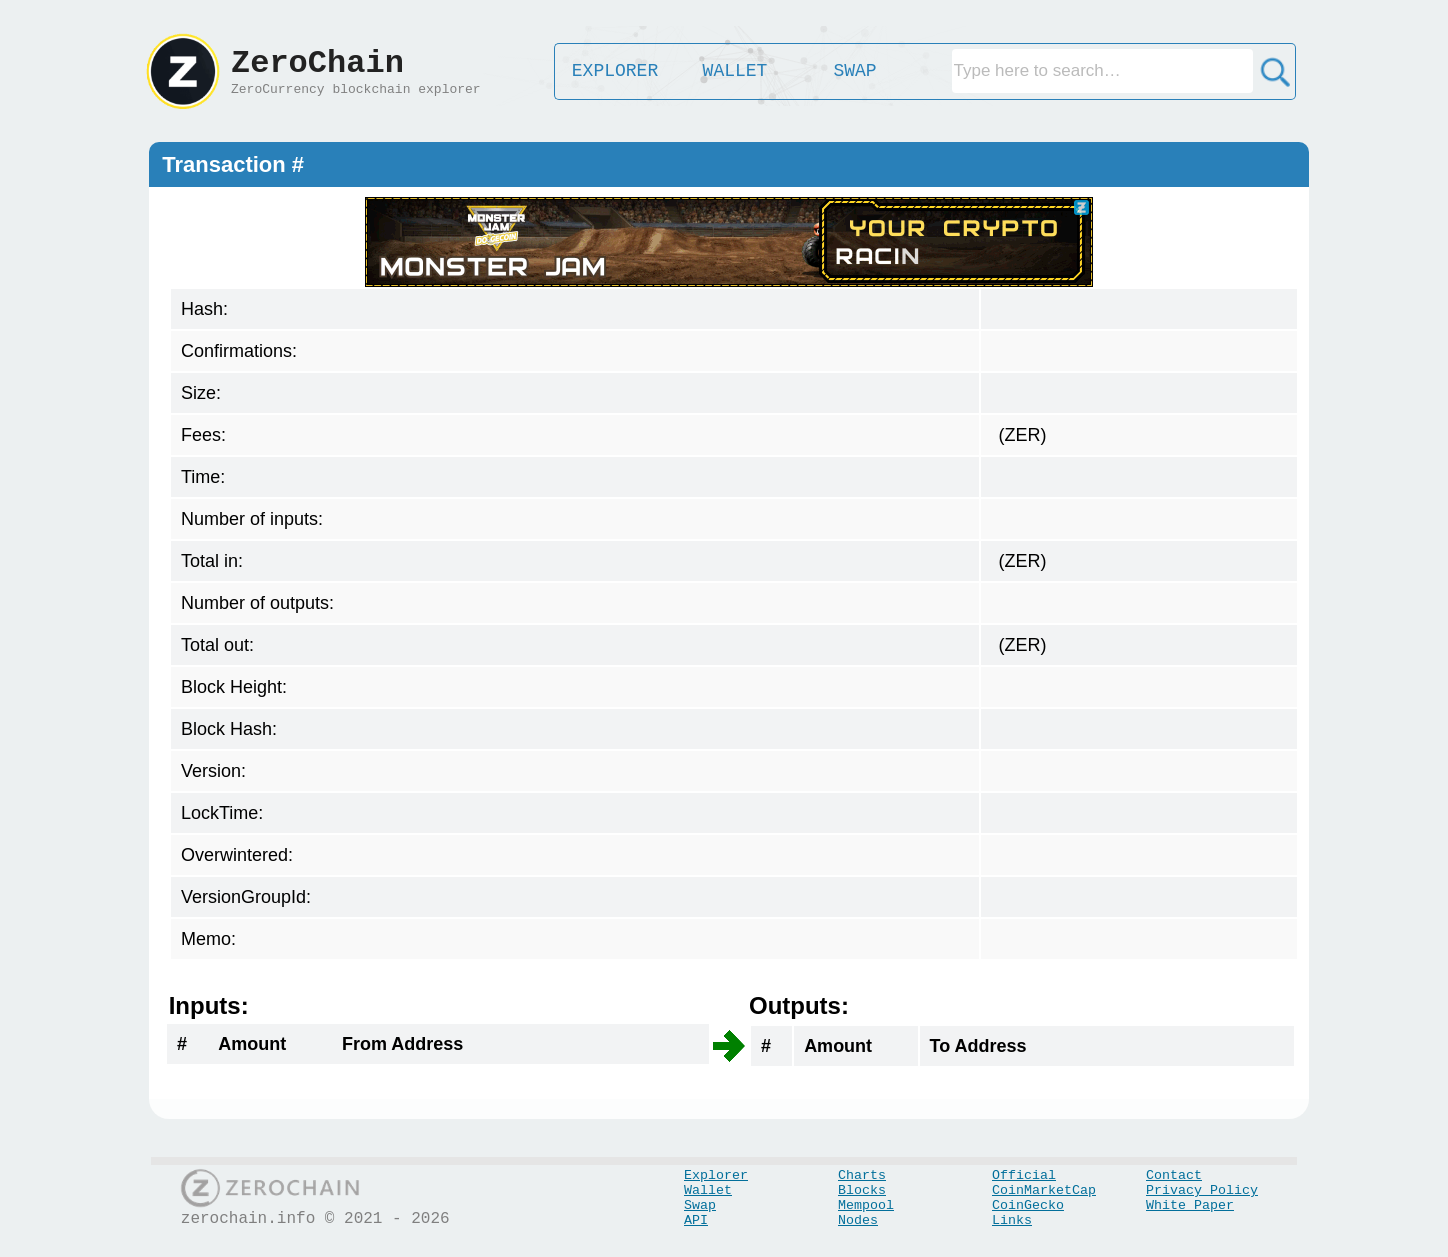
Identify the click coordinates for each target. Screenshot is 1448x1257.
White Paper (1190, 1205)
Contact (1174, 1175)
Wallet (708, 1190)
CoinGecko (1028, 1205)
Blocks (862, 1190)
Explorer (716, 1175)
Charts (862, 1175)
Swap (700, 1205)
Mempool (866, 1205)
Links (1012, 1220)
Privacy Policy (1202, 1190)
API (696, 1220)
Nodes (858, 1220)
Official (1024, 1175)
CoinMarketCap (1044, 1190)
